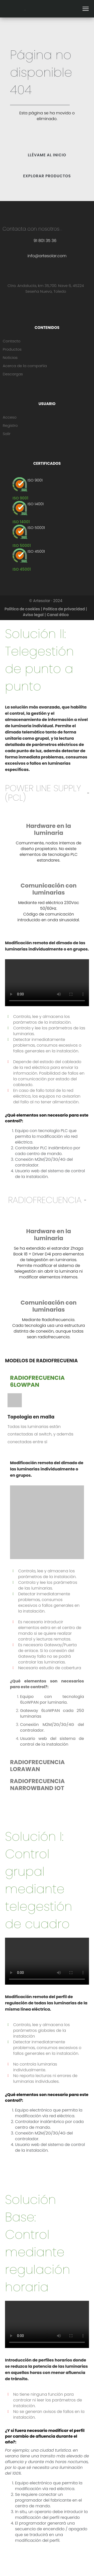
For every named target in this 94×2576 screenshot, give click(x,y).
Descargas (13, 374)
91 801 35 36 (45, 240)
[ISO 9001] (20, 498)
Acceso (10, 417)
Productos (12, 349)
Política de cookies (22, 609)
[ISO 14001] (21, 521)
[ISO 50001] (22, 545)
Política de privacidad (64, 609)
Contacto (11, 341)
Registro (10, 425)
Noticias (10, 357)
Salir (7, 433)
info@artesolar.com (47, 256)
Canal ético (58, 614)
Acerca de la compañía (25, 365)
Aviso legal (33, 614)
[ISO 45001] (22, 569)
